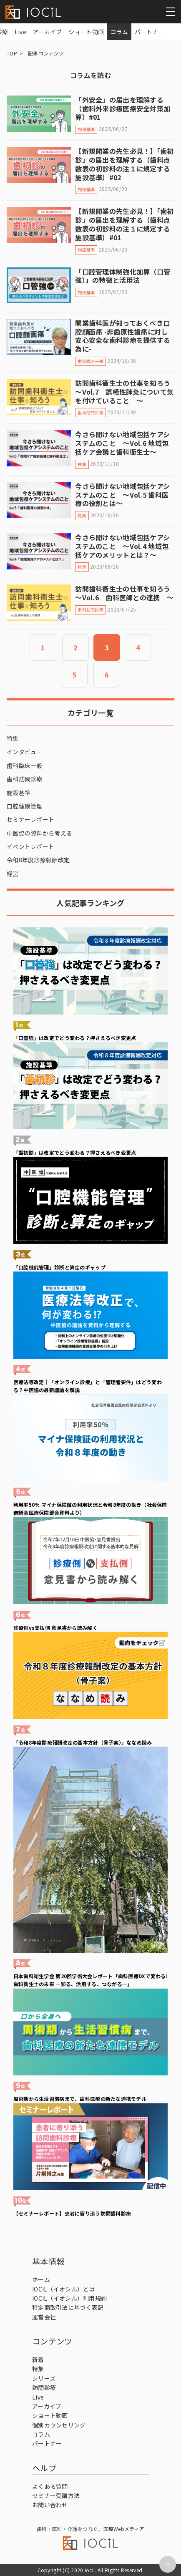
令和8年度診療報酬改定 (38, 860)
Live (20, 32)
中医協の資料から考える (39, 833)
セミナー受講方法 (56, 2495)
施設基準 (18, 792)
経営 (13, 873)
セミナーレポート (30, 819)
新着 (38, 2359)
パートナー (149, 32)
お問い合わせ (50, 2504)
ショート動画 (86, 32)
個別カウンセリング (59, 2425)
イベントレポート (30, 846)
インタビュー (25, 752)
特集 (13, 738)
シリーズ (43, 2378)
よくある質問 (50, 2486)
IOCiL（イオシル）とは (63, 2289)
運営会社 (44, 2317)
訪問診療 (44, 2387)
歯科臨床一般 (25, 765)
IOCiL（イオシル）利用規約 (69, 2298)
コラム (119, 32)
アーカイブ (47, 32)
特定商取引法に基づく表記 (67, 2307)
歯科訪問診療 (25, 779)
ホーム (41, 2279)
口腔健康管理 (25, 806)
